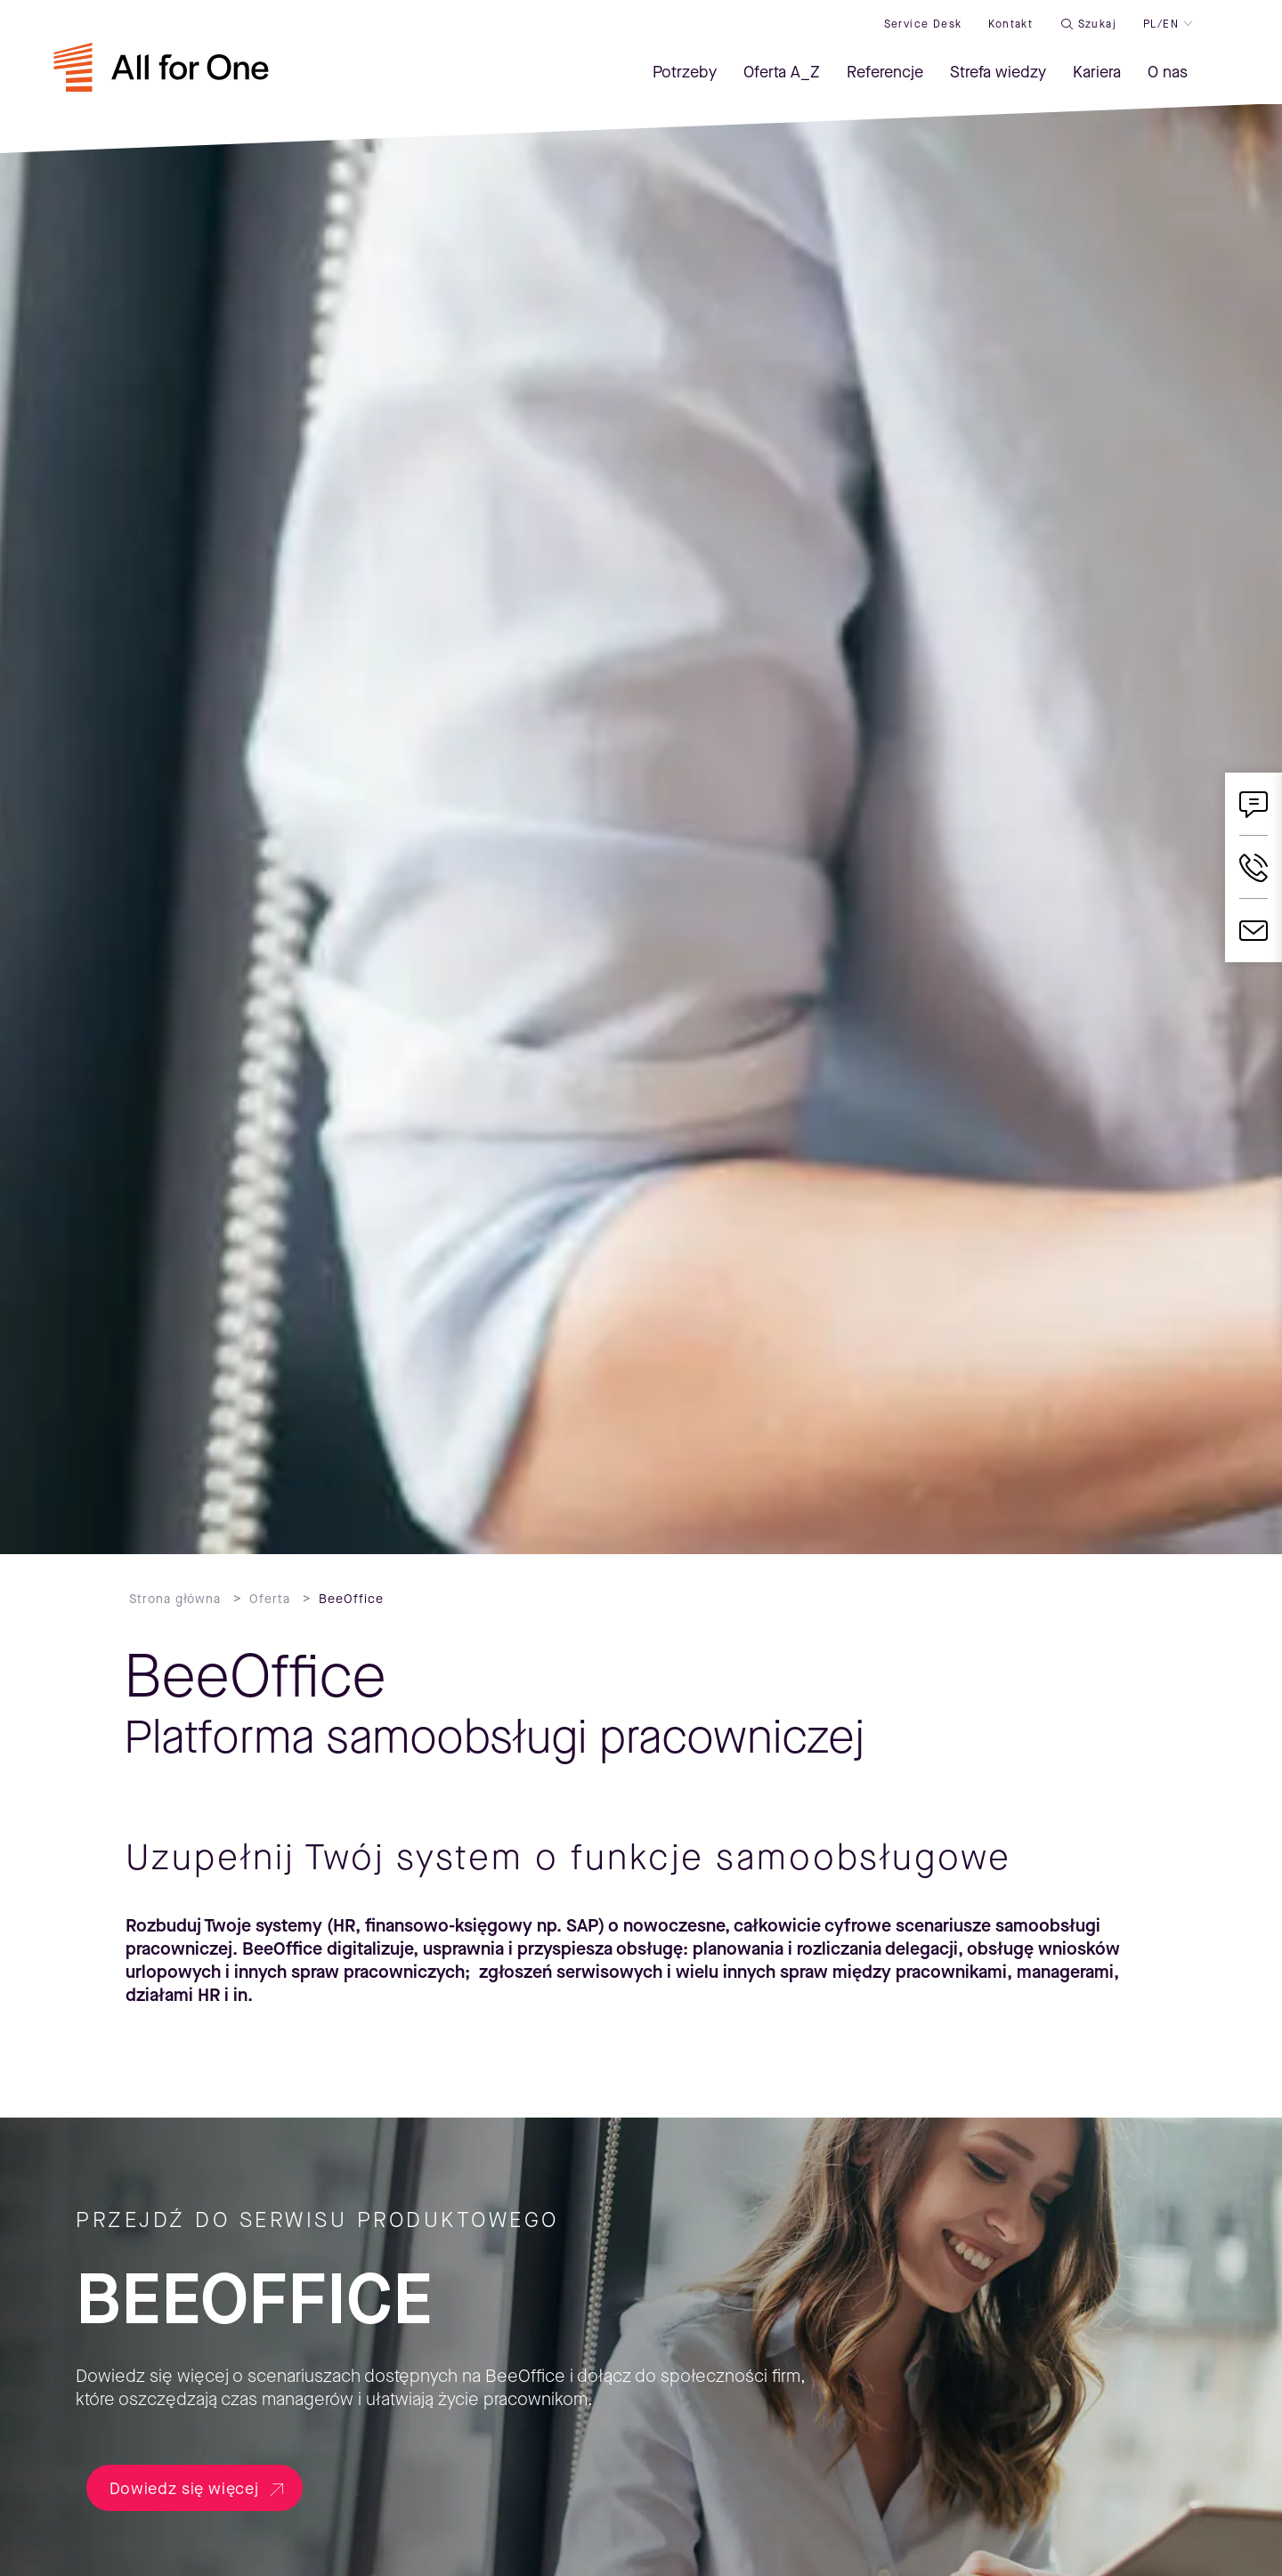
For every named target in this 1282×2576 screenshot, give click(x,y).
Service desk (923, 24)
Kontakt (1010, 24)
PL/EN (1161, 24)
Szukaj (1097, 24)
